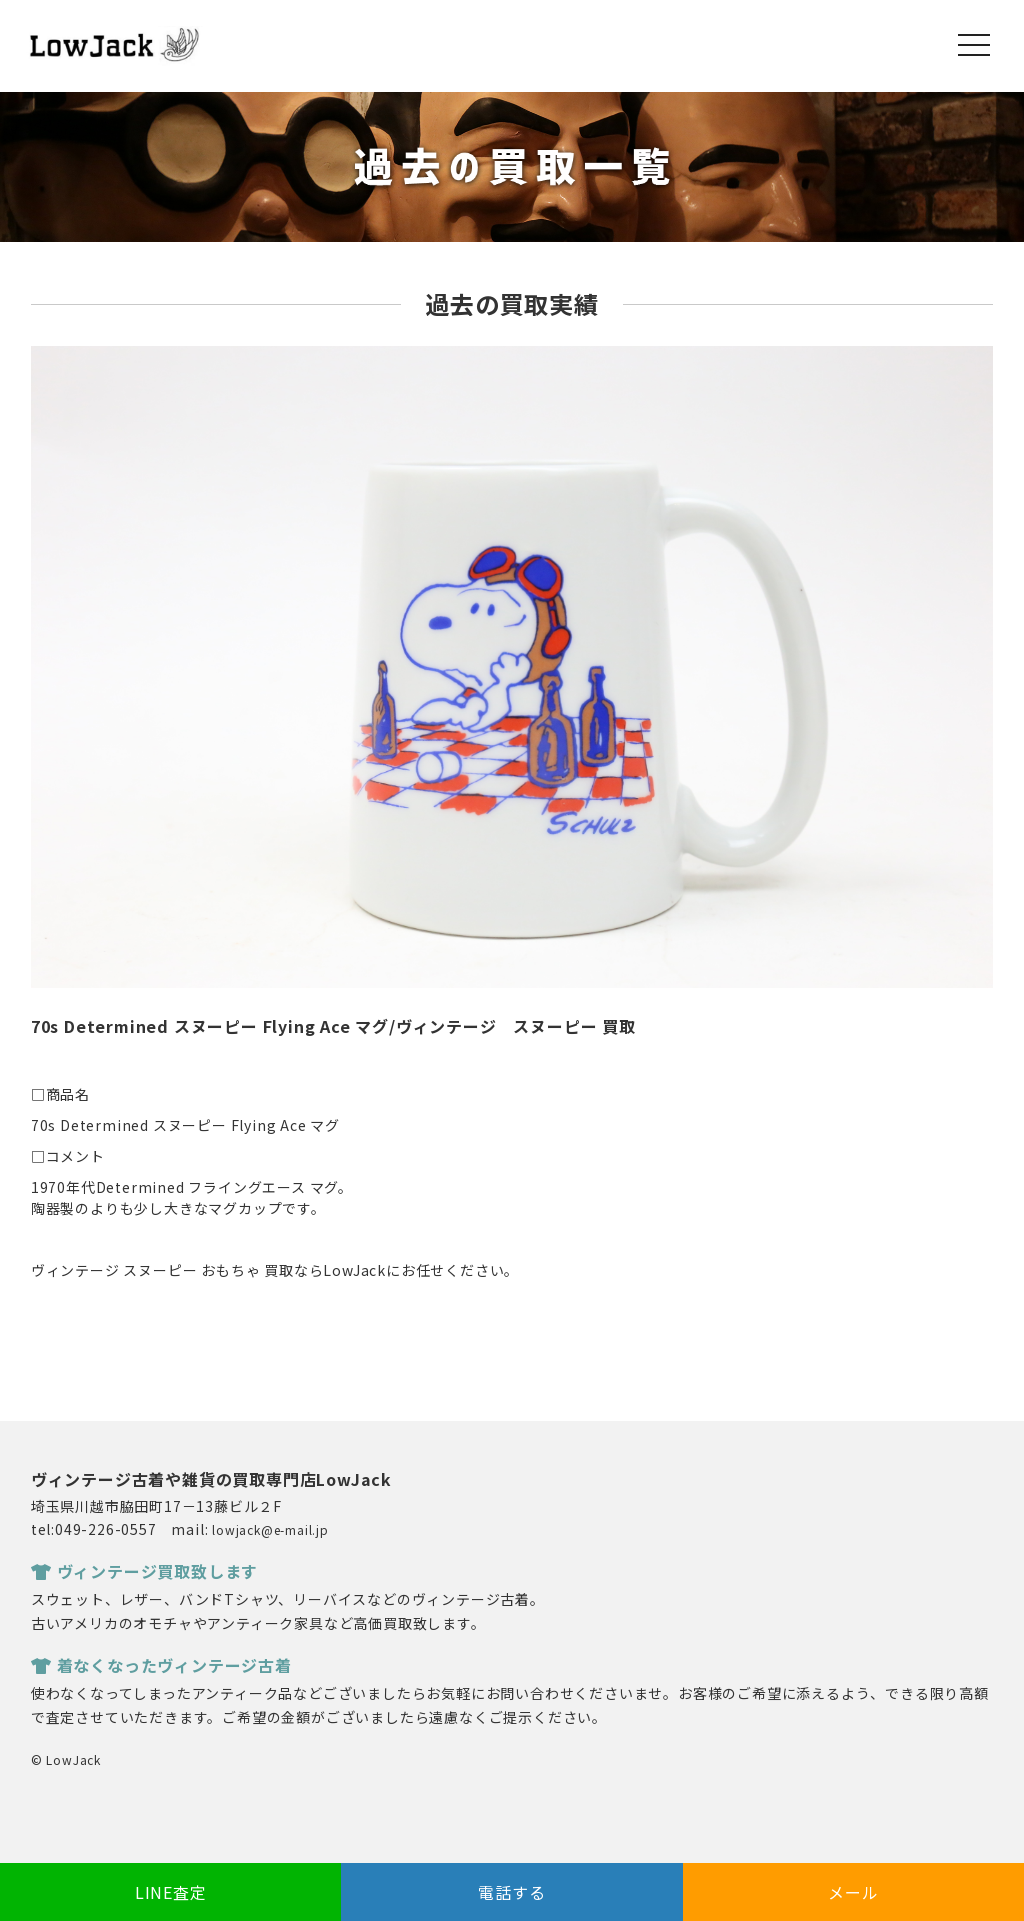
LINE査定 (171, 1892)
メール (853, 1892)
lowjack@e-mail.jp (270, 1529)
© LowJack (66, 1759)
